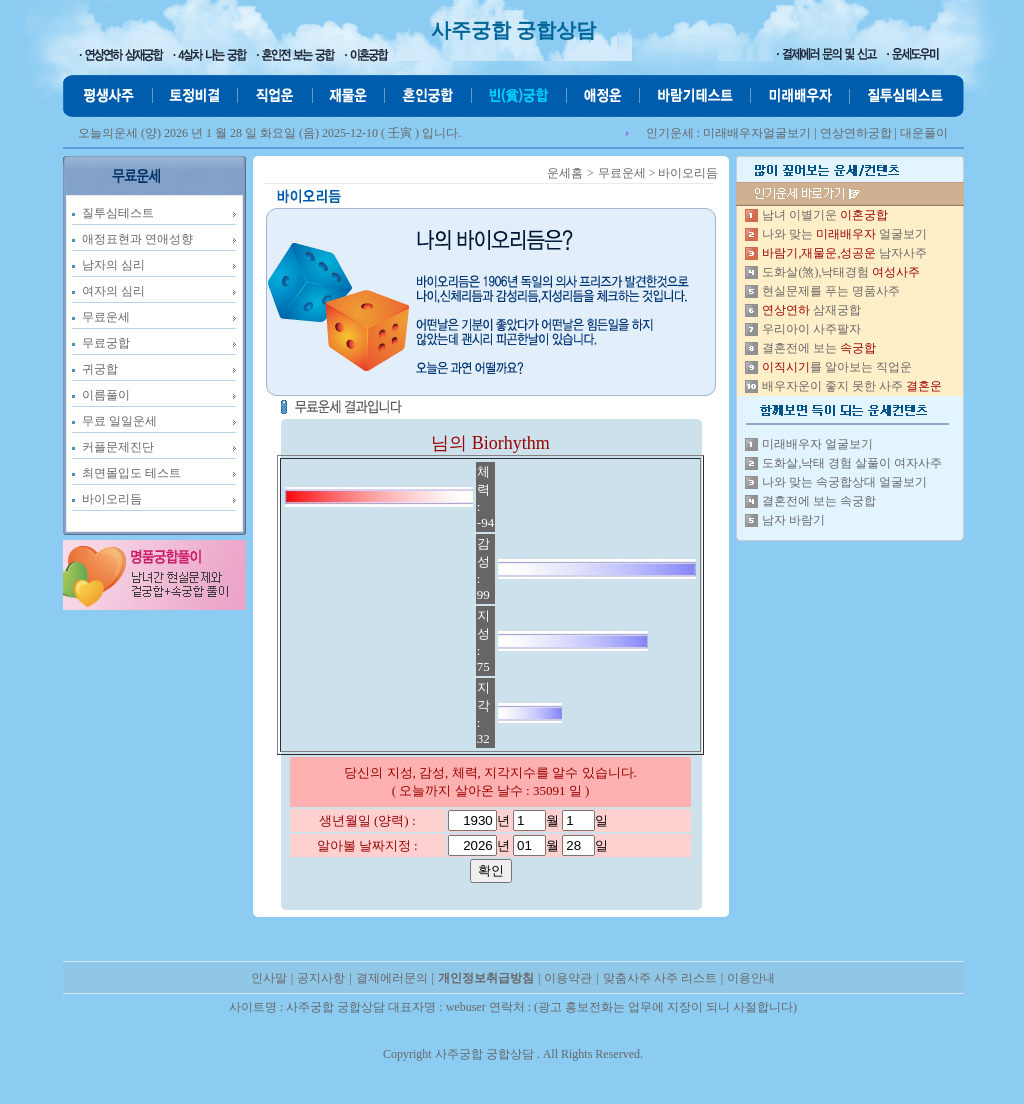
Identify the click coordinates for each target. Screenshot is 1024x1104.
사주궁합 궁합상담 (513, 30)
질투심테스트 (118, 213)
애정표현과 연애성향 (137, 239)
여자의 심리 (113, 291)
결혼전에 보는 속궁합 (819, 501)
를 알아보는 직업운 (837, 367)
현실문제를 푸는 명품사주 (831, 291)
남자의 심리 (113, 265)
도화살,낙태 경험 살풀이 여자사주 (852, 463)
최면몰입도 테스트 (131, 473)
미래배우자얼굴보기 (757, 133)
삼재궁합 (811, 310)
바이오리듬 (112, 499)
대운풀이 (924, 133)
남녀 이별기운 (825, 215)
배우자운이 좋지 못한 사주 (852, 386)
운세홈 (565, 173)
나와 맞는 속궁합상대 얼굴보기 (844, 482)
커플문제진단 (118, 447)
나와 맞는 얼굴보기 (844, 234)
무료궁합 (106, 343)
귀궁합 (100, 369)
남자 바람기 (793, 520)
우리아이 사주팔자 (811, 329)
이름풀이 (106, 395)
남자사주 (844, 253)
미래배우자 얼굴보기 (817, 444)
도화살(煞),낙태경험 (841, 272)
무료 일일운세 (119, 421)
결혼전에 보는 (819, 348)
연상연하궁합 (856, 133)
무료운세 (106, 317)
